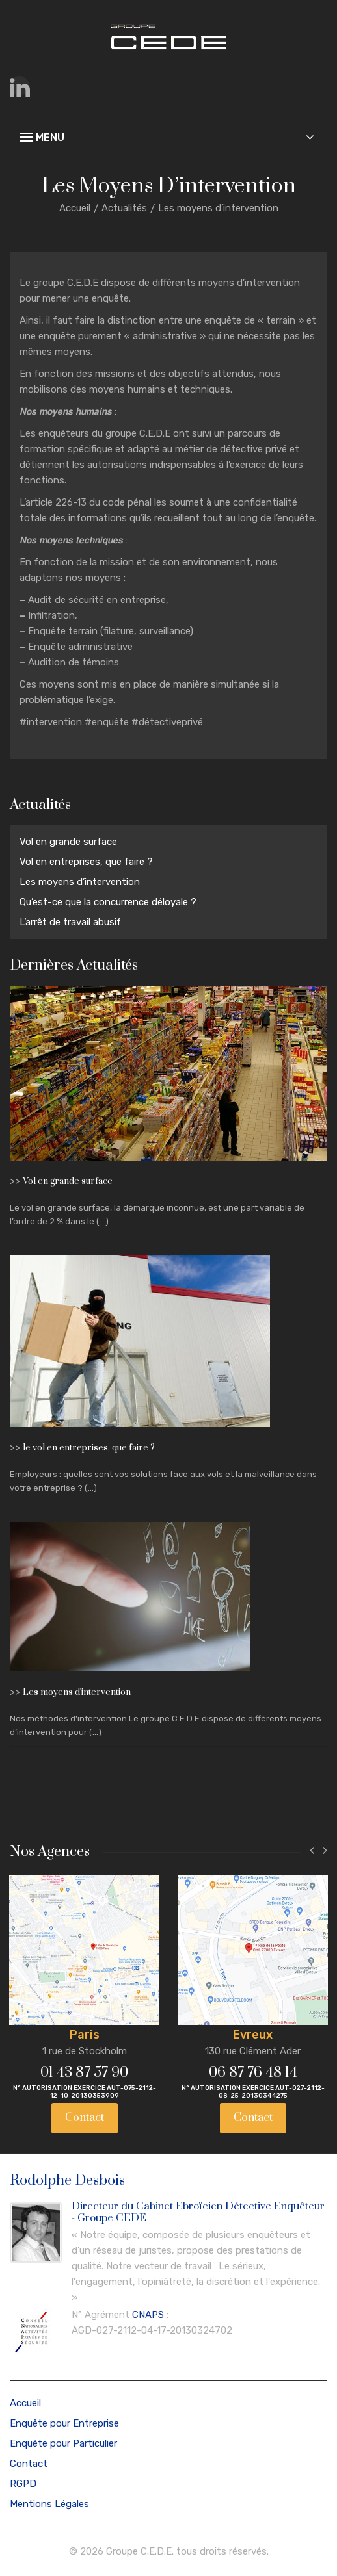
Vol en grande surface (68, 841)
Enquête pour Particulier (63, 2443)
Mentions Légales (49, 2504)
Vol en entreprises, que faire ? (86, 862)
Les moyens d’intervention (80, 882)
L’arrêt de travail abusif (70, 922)
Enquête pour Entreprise (64, 2423)
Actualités (124, 208)
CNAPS (148, 2315)
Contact (84, 2118)
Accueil (74, 208)
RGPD (23, 2484)
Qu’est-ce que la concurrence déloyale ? (108, 902)
